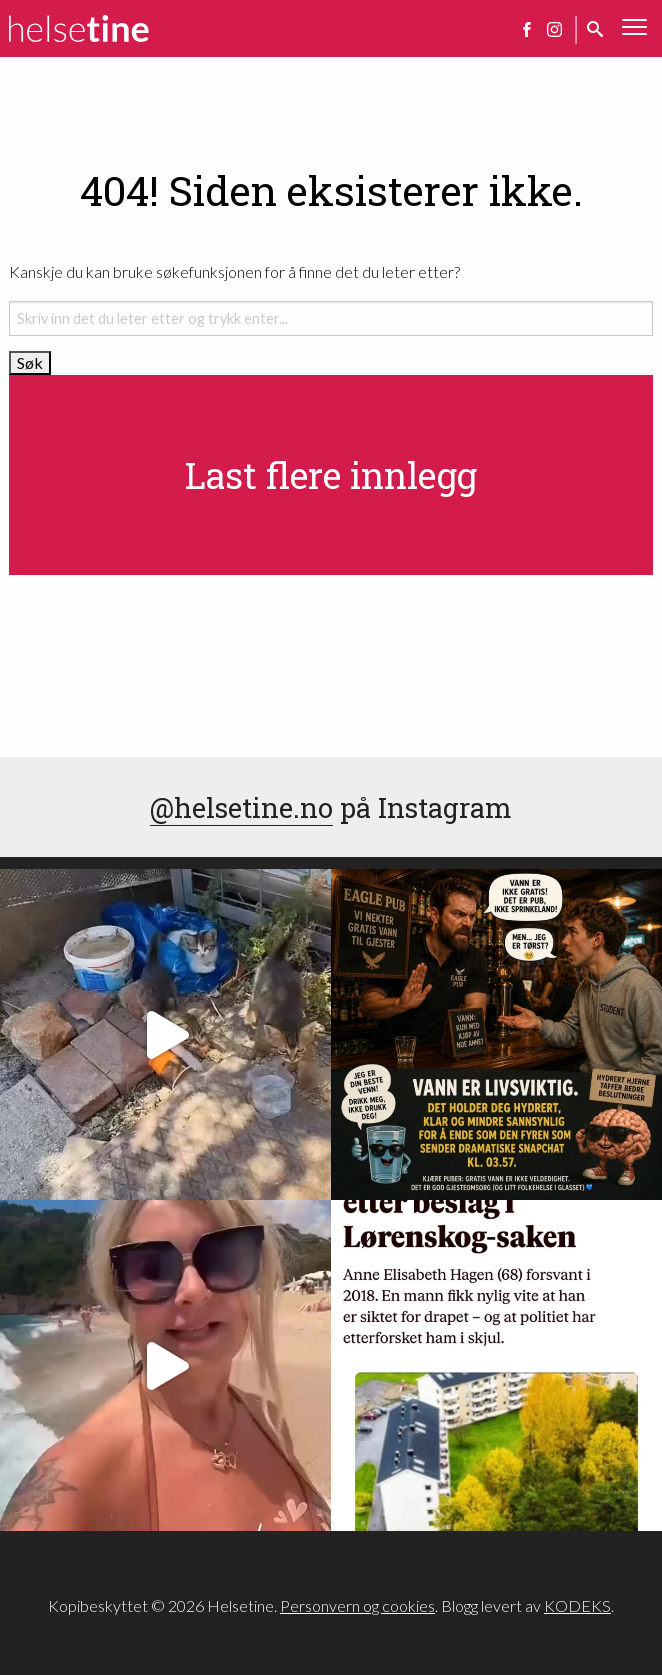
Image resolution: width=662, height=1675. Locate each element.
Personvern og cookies (357, 1605)
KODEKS (577, 1605)
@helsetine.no (241, 807)
